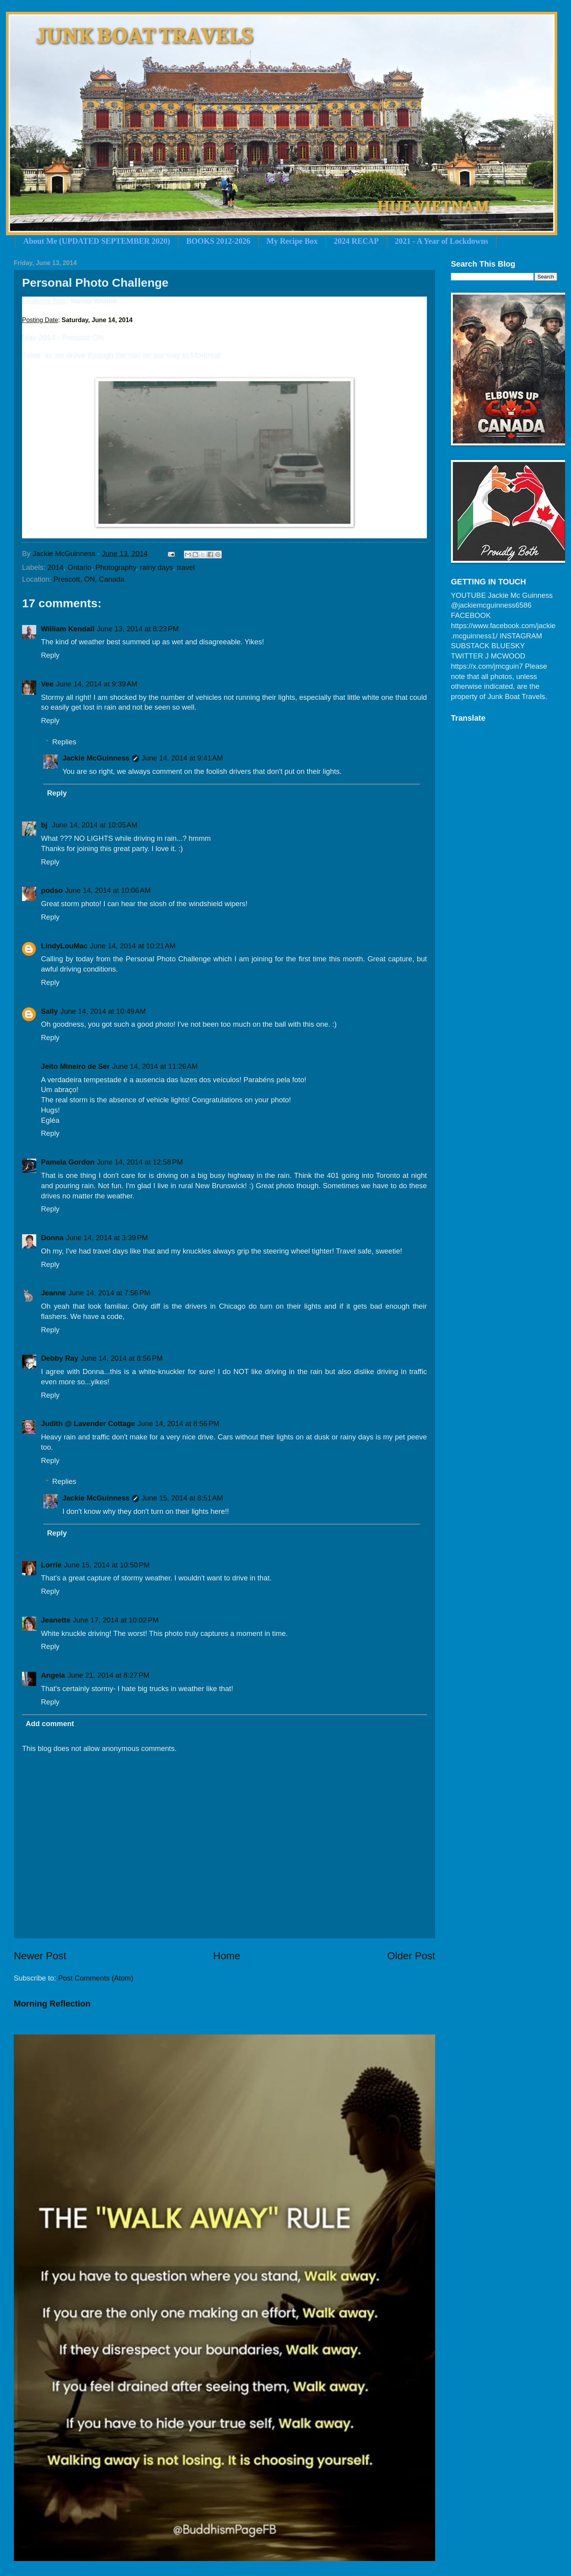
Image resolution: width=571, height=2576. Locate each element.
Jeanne (53, 1293)
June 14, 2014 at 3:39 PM (107, 1237)
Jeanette (55, 1620)
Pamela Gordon (68, 1162)
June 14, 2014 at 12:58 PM (140, 1162)
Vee (47, 684)
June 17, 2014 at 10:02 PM (116, 1620)
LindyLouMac (64, 946)
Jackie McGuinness (96, 758)
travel (186, 567)
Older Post (411, 1955)
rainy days (156, 567)
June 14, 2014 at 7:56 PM (109, 1293)
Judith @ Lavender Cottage (88, 1423)
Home (226, 1955)
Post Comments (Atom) (95, 1978)
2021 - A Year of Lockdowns (441, 241)
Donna (52, 1237)
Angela (53, 1675)
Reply (50, 655)
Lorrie (51, 1565)
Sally (49, 1011)
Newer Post (40, 1955)
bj (45, 825)
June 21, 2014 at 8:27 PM (108, 1675)
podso (52, 890)
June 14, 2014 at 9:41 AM (182, 758)
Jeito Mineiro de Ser (75, 1066)
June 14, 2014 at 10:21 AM (133, 946)
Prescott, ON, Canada (89, 579)
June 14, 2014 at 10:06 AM (107, 890)
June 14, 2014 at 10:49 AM (103, 1011)
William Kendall (68, 629)
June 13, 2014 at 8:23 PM (138, 629)
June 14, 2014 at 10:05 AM (94, 825)
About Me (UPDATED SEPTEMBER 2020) (96, 241)
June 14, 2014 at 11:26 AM (155, 1066)
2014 (55, 567)
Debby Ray (59, 1358)
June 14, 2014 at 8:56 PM (122, 1358)
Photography (115, 567)
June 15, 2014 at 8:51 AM (182, 1498)
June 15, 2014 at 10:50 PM (107, 1565)
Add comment (50, 1723)
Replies (64, 742)
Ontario (79, 567)
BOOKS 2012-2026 (218, 241)
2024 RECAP (356, 241)
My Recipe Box (292, 241)
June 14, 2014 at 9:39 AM (96, 684)
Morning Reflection (52, 2004)
